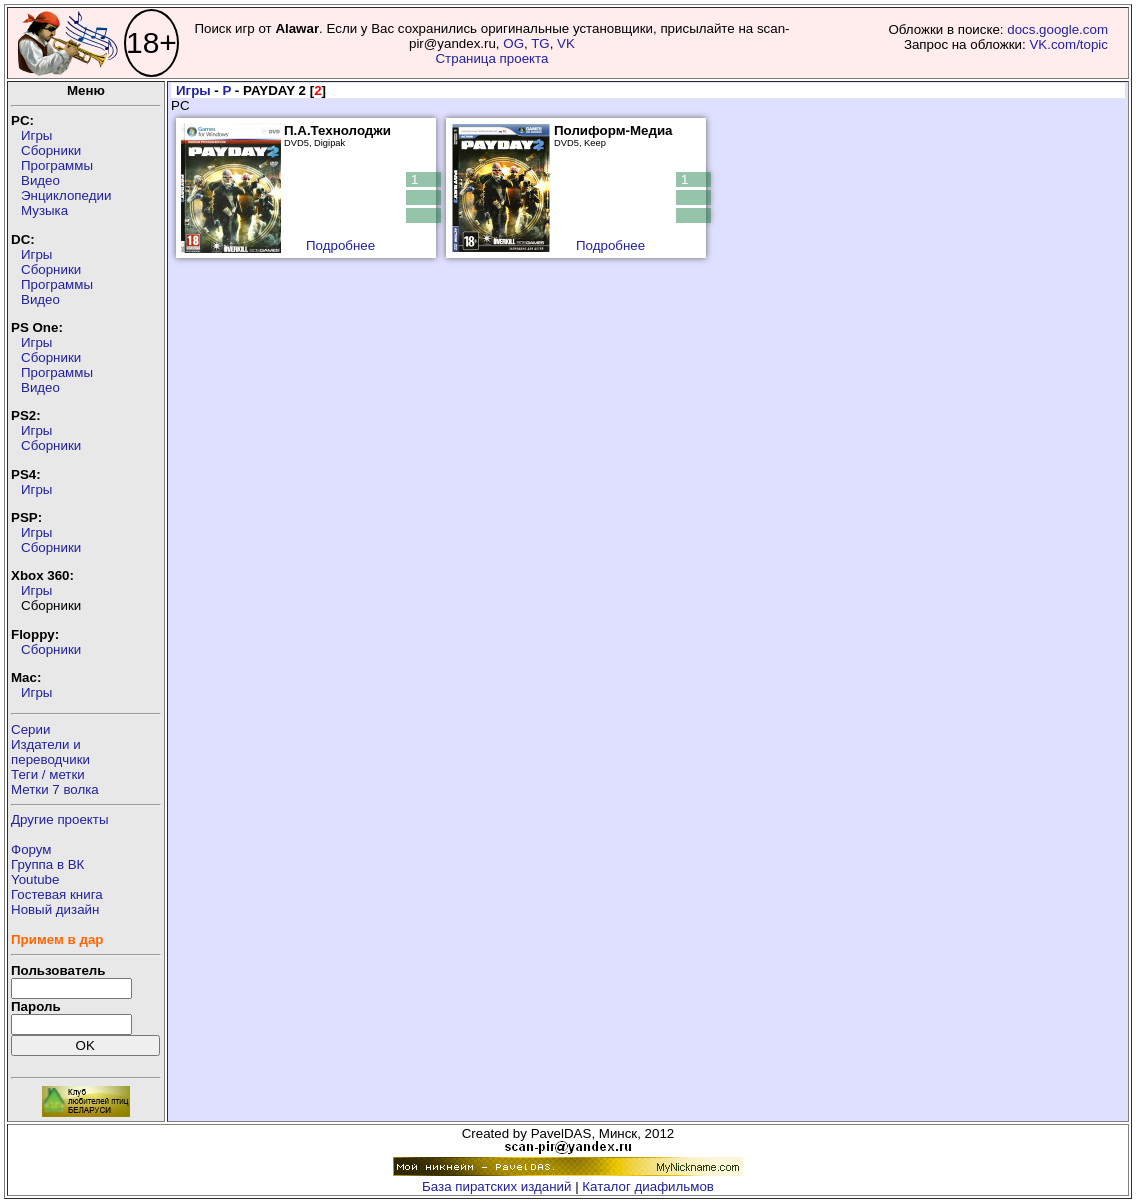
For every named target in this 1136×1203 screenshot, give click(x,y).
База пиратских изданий (496, 1186)
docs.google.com (1057, 29)
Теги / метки (48, 774)
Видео (40, 180)
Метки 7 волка (55, 789)
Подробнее (340, 245)
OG (513, 43)
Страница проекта (491, 58)
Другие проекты (60, 819)
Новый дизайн (55, 909)
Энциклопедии (66, 195)
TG (540, 43)
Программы (57, 165)
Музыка (44, 210)
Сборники (51, 150)
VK (566, 43)
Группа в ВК (47, 864)
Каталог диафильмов (648, 1186)
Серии (30, 729)
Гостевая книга (57, 894)
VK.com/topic (1068, 44)
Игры (36, 135)
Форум (31, 849)
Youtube (35, 879)
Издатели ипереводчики (50, 752)
